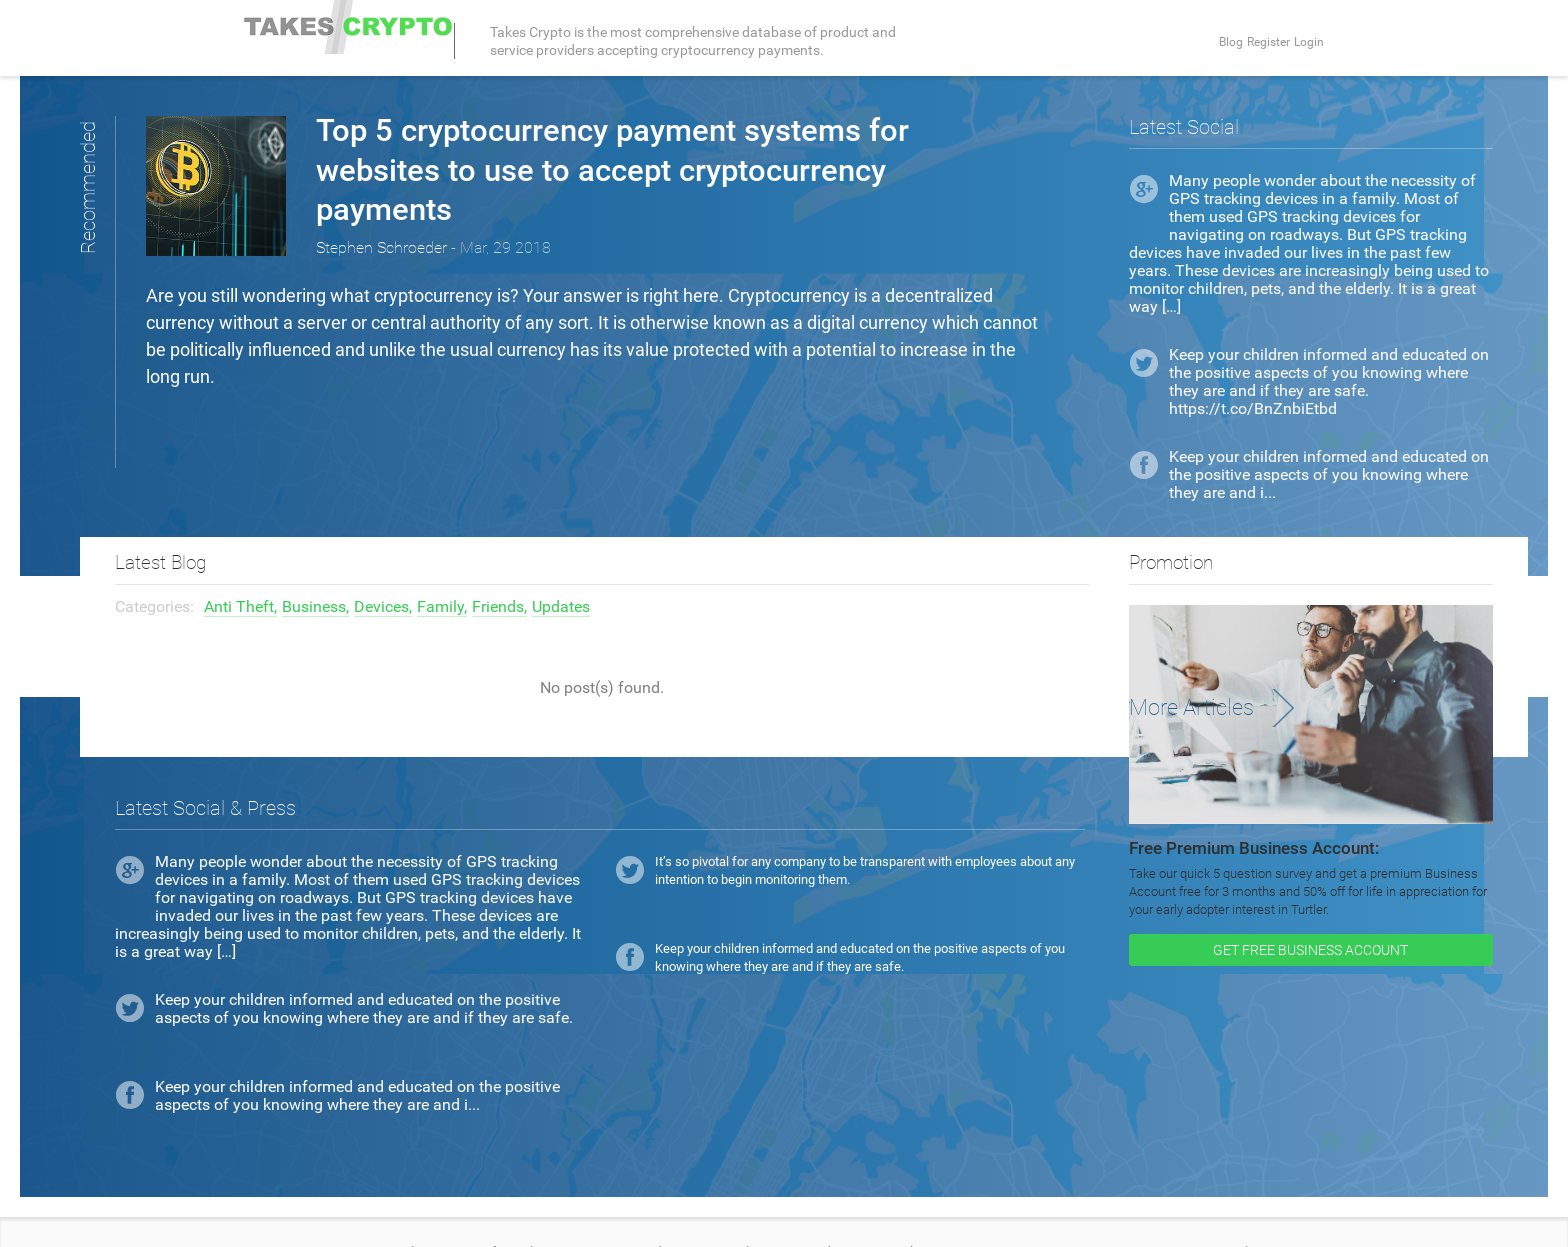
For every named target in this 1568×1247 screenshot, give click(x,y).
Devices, (383, 566)
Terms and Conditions (311, 1212)
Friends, (499, 566)
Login (1304, 40)
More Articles (1200, 667)
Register (1242, 40)
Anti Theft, (240, 566)
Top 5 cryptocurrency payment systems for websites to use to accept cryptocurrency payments (661, 168)
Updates (561, 566)
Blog (1184, 40)
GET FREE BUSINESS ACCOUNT (1310, 910)
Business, (315, 566)
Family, (442, 566)
